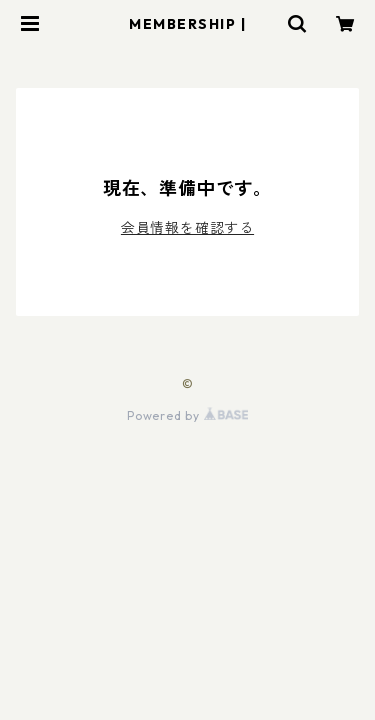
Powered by (187, 415)
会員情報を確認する (187, 228)
